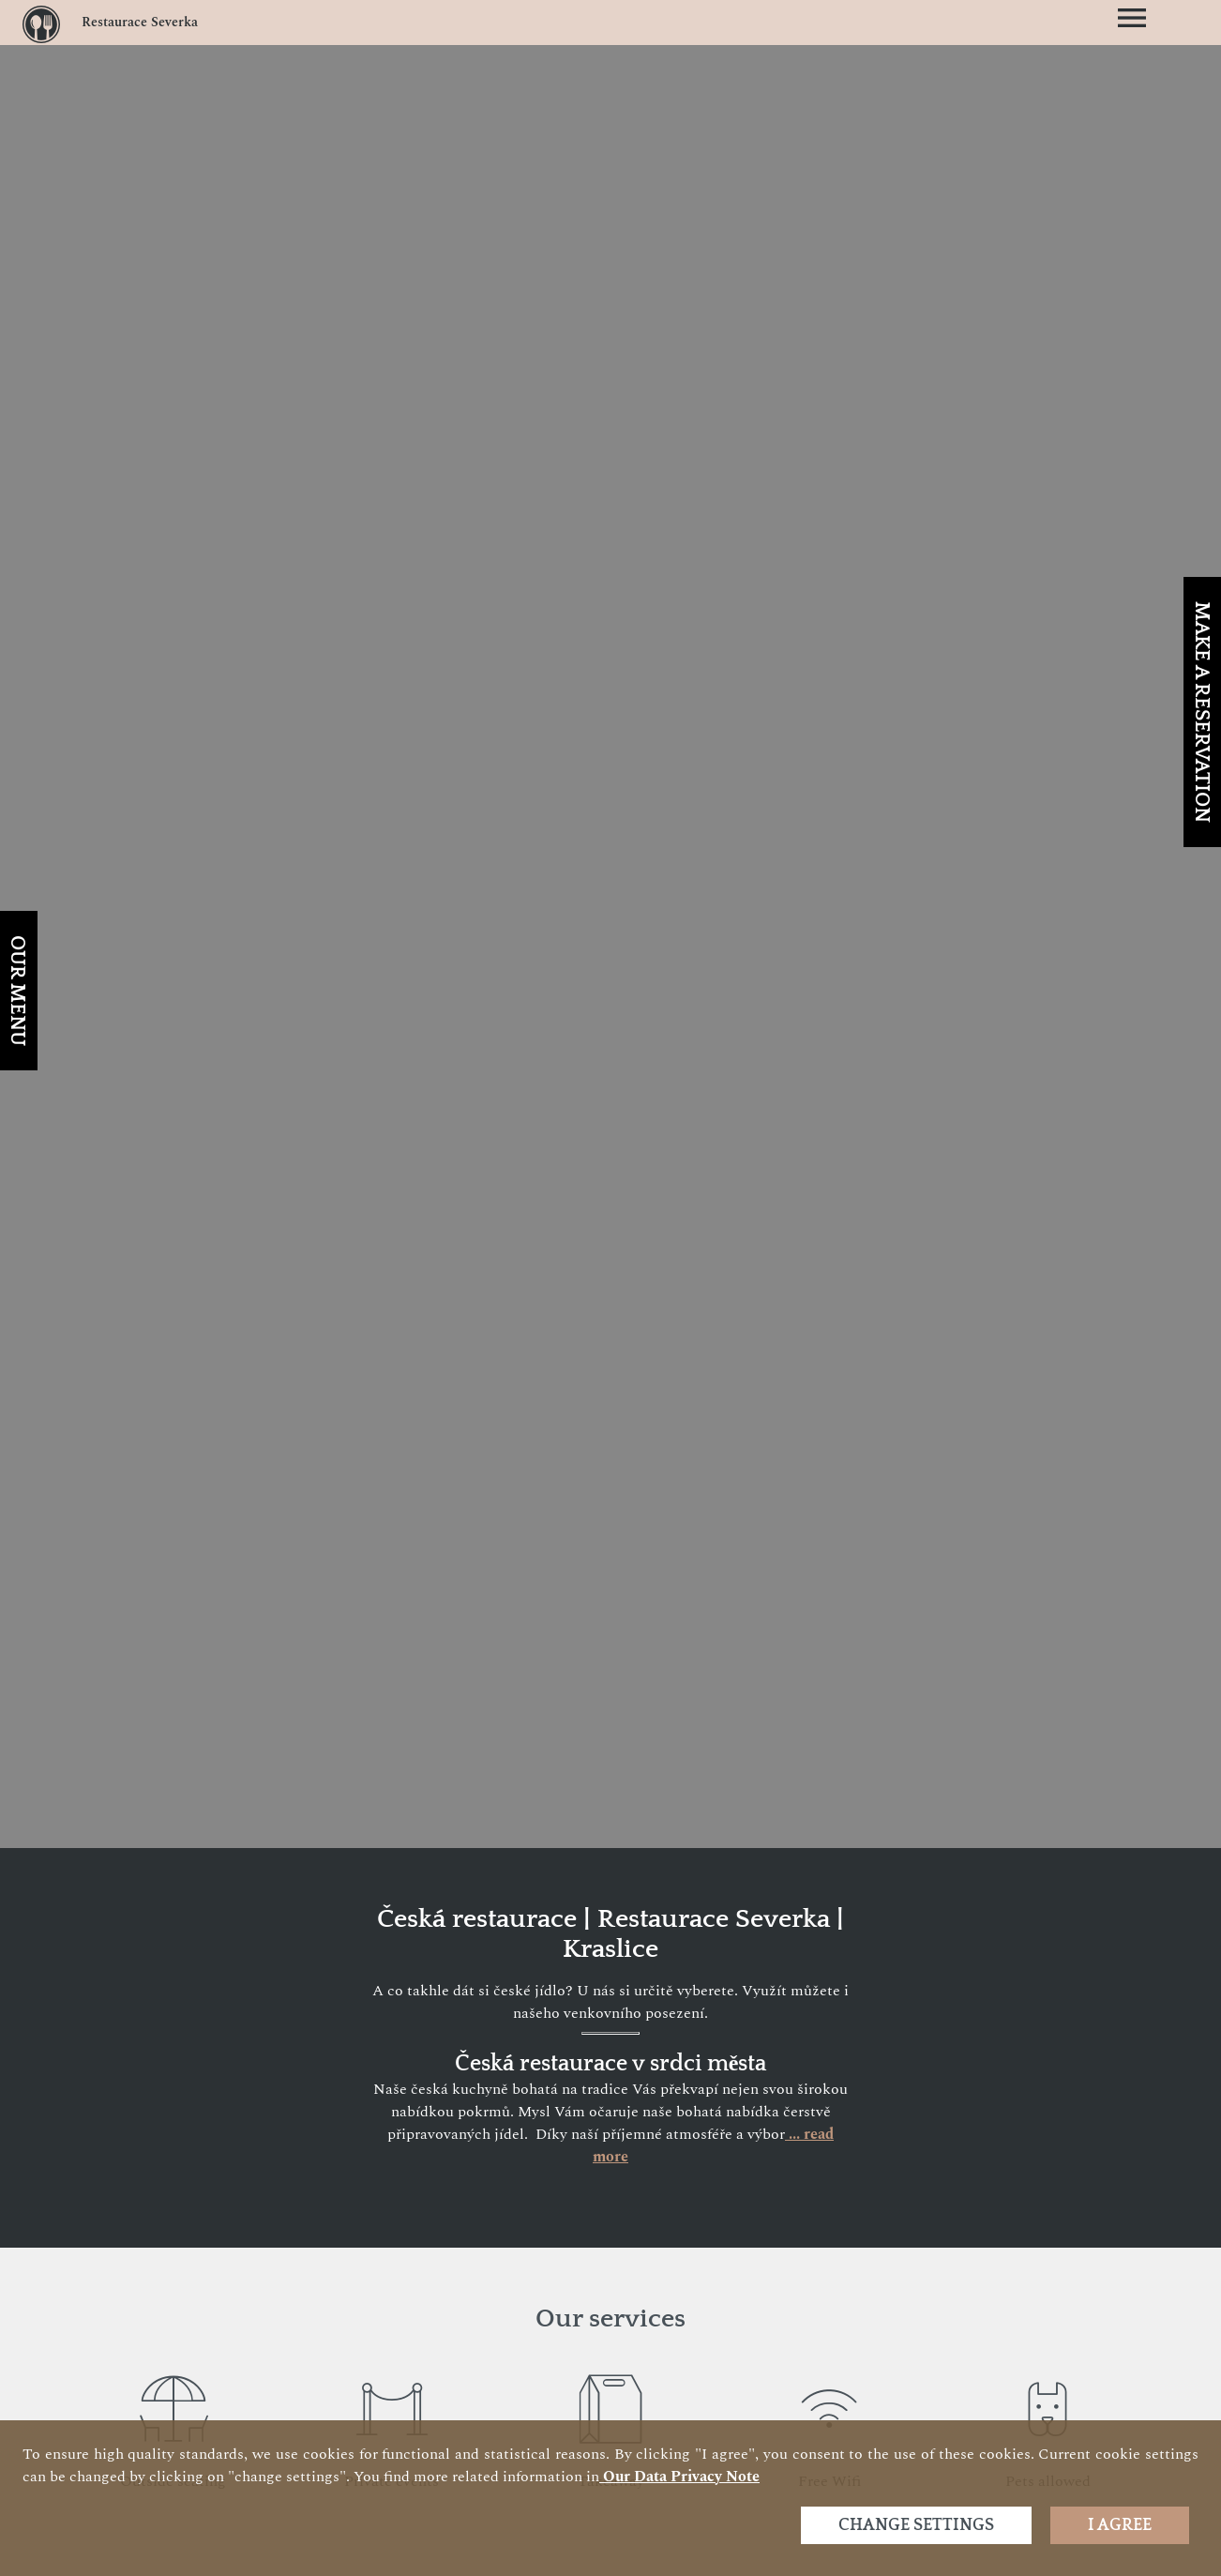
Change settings (916, 2525)
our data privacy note (679, 2476)
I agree (1120, 2525)
